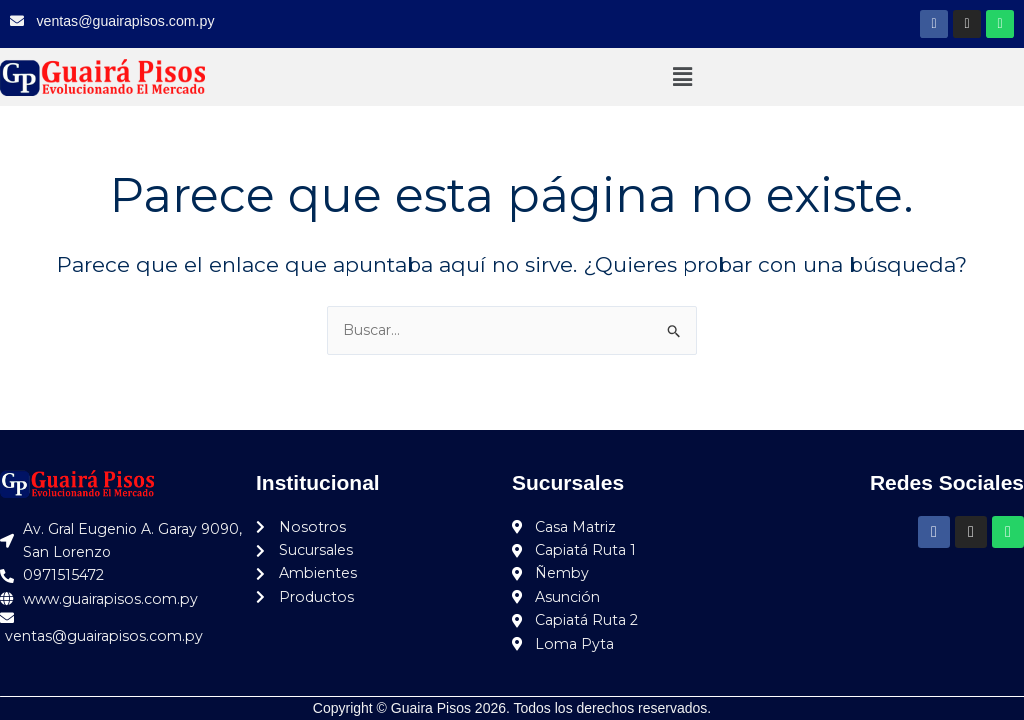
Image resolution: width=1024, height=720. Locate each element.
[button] (682, 77)
